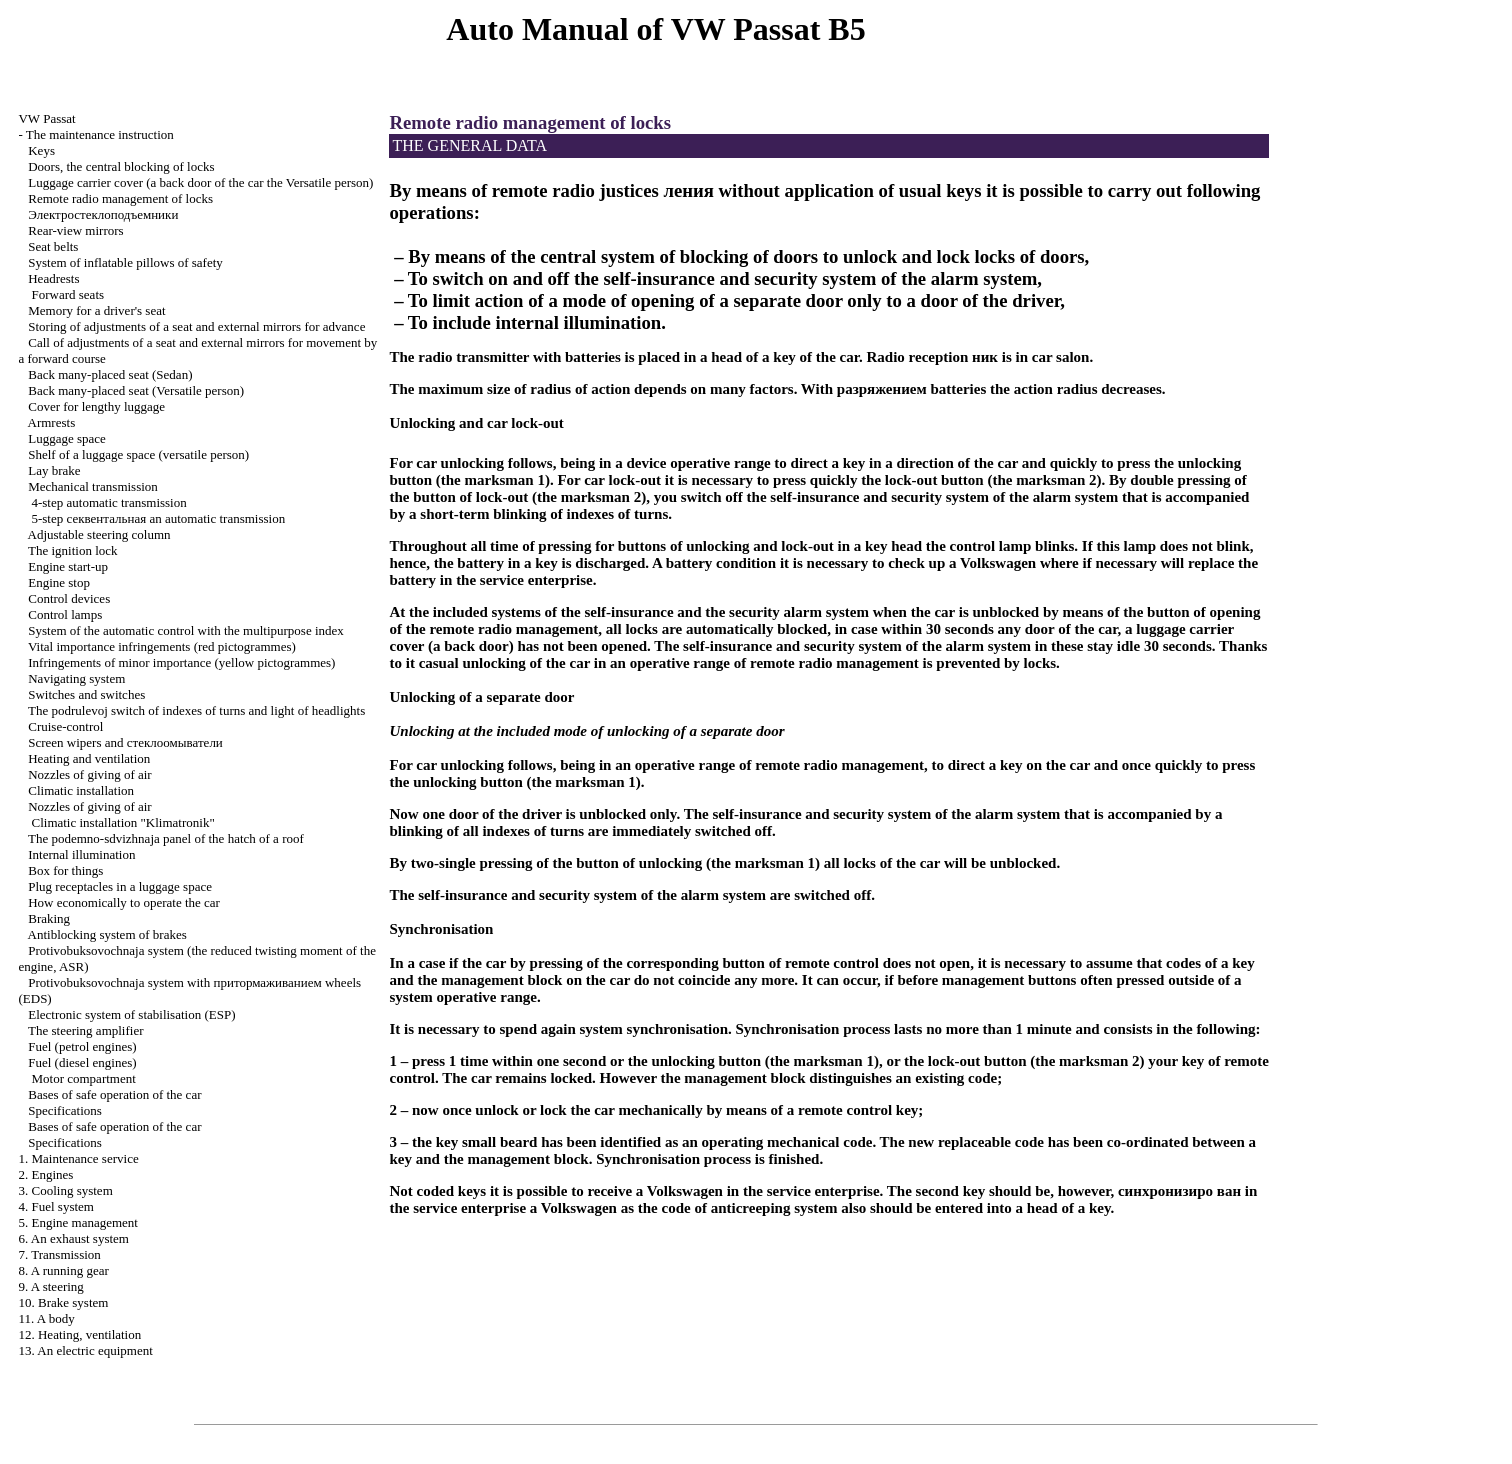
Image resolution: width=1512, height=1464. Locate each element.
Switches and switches (86, 694)
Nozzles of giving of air (89, 774)
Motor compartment (83, 1078)
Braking (49, 918)
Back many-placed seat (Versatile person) (136, 390)
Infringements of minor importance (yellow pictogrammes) (181, 662)
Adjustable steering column (99, 534)
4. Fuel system (55, 1206)
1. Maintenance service (78, 1158)
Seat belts (53, 246)
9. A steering (50, 1286)
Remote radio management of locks (120, 198)
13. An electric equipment (85, 1350)
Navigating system (76, 678)
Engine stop (59, 582)
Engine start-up (68, 566)
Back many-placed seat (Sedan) (110, 374)
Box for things (65, 870)
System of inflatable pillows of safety (125, 262)
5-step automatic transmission (158, 518)
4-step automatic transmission (108, 502)
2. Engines (45, 1174)
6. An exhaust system (73, 1238)
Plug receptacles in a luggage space (120, 886)
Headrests (53, 278)
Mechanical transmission (93, 486)
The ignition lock (73, 550)
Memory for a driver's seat (96, 310)
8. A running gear (63, 1270)
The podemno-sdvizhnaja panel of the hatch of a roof (166, 838)
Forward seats (67, 294)
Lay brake (54, 470)
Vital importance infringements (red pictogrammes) (162, 646)
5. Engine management (78, 1222)
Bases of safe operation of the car (114, 1094)
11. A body (46, 1318)
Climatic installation (81, 790)
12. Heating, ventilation (79, 1334)
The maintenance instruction (100, 134)
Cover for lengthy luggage (96, 406)
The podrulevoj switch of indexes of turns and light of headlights (196, 710)
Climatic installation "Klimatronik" (122, 822)
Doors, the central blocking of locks (121, 166)
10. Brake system (63, 1302)
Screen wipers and (125, 742)
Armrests (52, 422)
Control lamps (65, 614)
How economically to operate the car (124, 902)
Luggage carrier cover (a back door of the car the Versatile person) (200, 182)
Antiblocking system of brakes (107, 934)
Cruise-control (65, 726)
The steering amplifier (86, 1030)
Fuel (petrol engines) (82, 1046)
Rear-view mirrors (75, 230)
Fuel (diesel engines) (82, 1062)
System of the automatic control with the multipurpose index (186, 630)
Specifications (65, 1110)
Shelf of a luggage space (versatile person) (138, 454)
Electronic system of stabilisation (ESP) (131, 1014)
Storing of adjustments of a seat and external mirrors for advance (196, 326)
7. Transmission (59, 1254)
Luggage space (67, 438)
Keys (41, 150)
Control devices (69, 598)
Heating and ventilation (89, 758)
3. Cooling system (65, 1190)
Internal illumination (81, 854)
